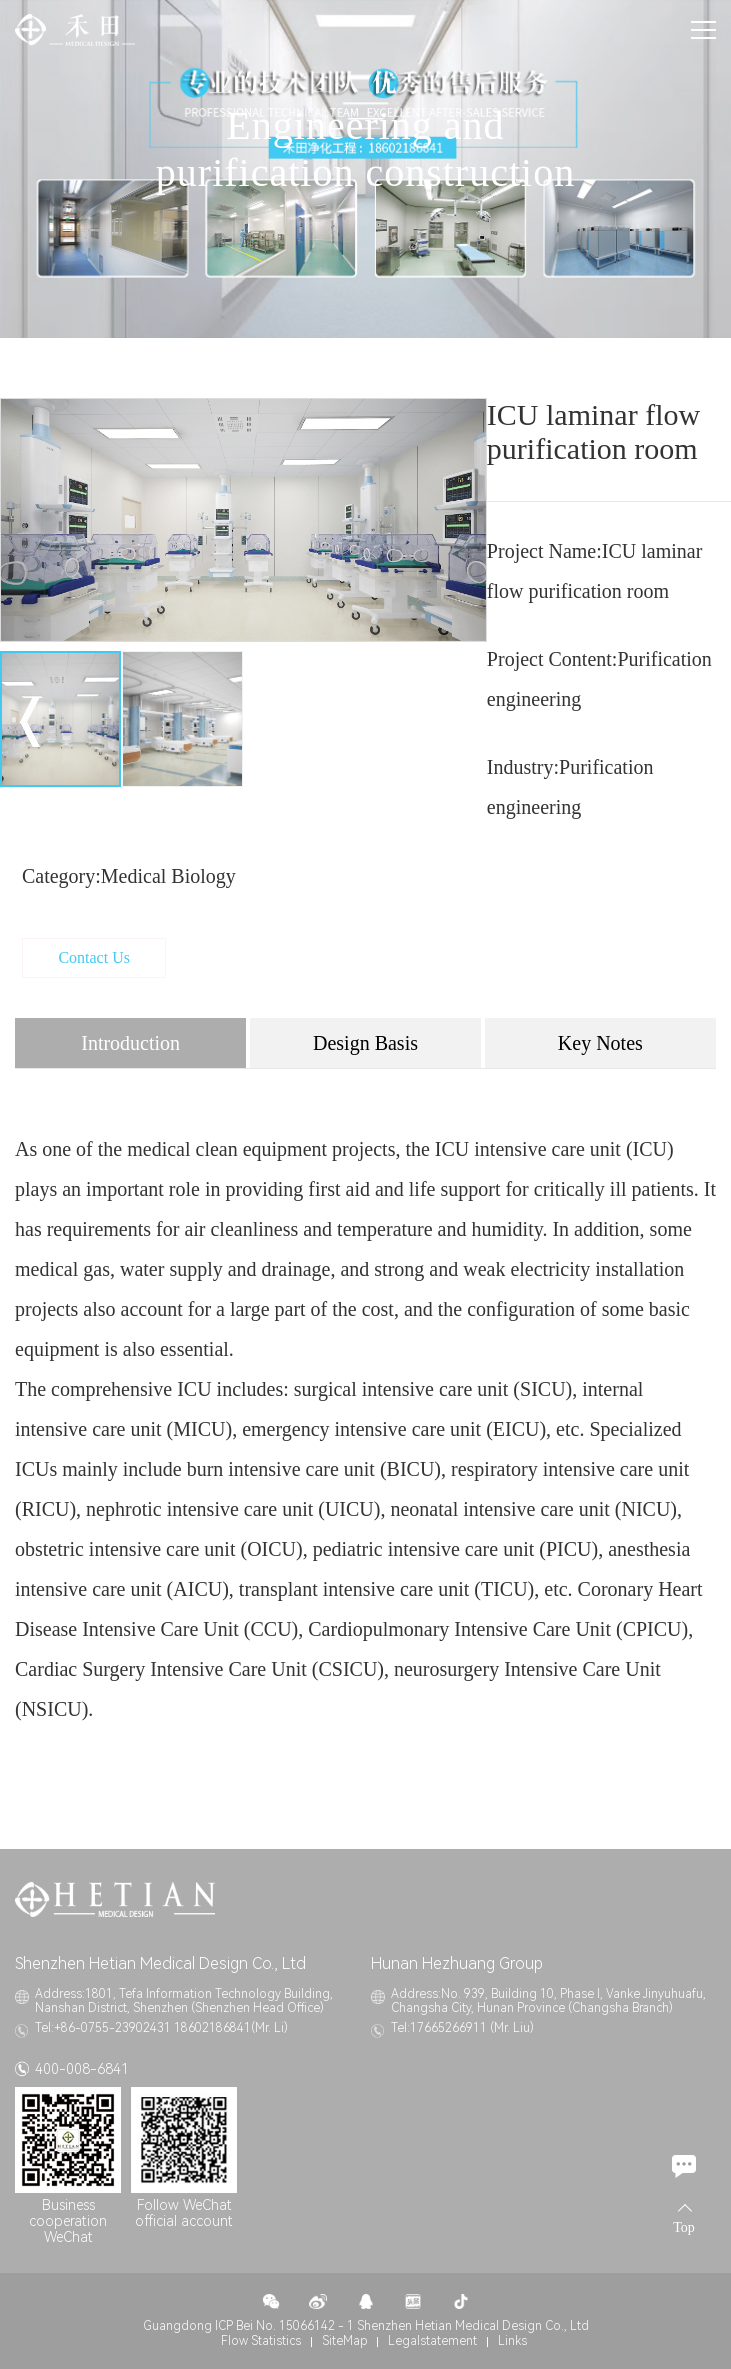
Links (512, 2341)
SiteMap (345, 2341)
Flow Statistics (261, 2341)
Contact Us (94, 957)
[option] (243, 520)
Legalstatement (432, 2341)
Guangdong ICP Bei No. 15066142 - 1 (248, 2326)
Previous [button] (30, 722)
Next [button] (457, 722)
